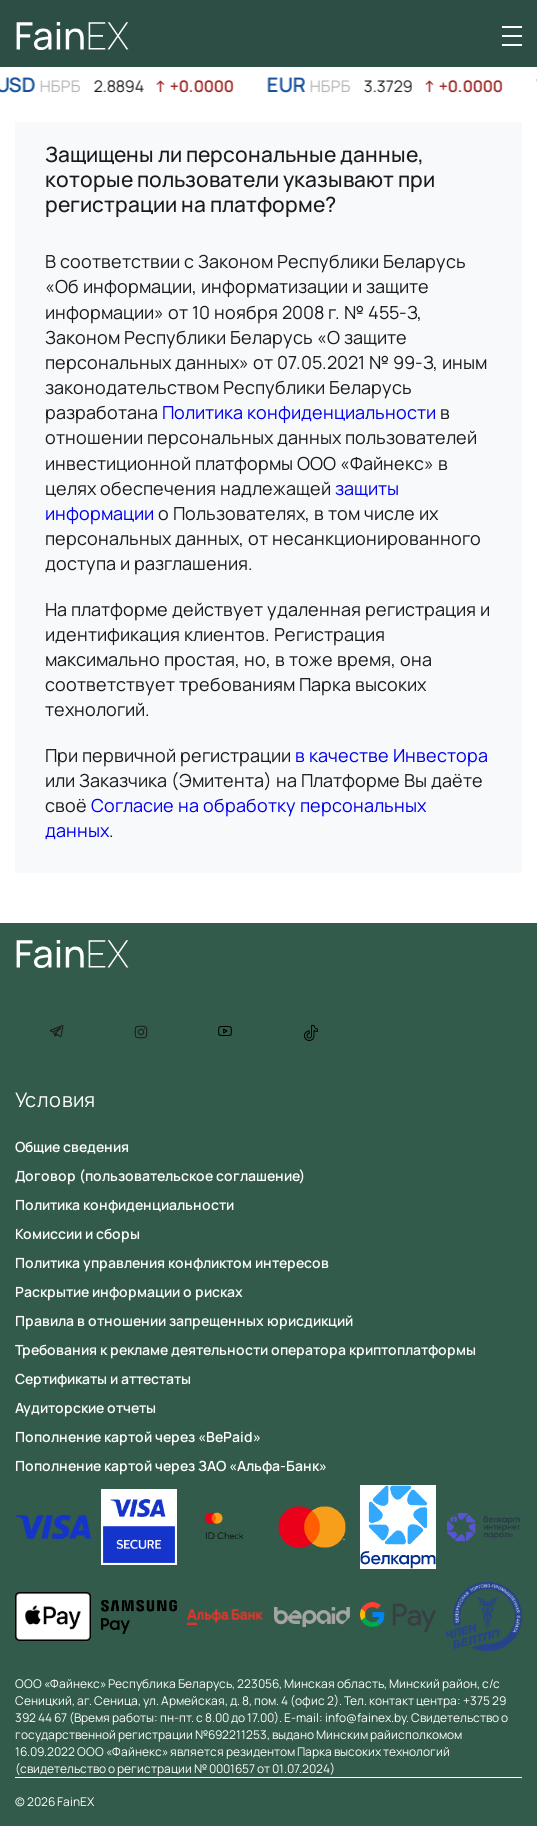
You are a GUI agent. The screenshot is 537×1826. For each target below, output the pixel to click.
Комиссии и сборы (77, 1233)
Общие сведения (72, 1146)
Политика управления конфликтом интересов (172, 1262)
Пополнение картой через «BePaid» (138, 1436)
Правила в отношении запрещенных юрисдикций (184, 1320)
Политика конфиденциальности (299, 412)
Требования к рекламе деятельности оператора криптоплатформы (245, 1349)
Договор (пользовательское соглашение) (160, 1175)
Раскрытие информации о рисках (129, 1291)
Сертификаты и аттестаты (103, 1378)
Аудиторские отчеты (85, 1407)
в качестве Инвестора (391, 755)
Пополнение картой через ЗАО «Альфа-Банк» (171, 1465)
